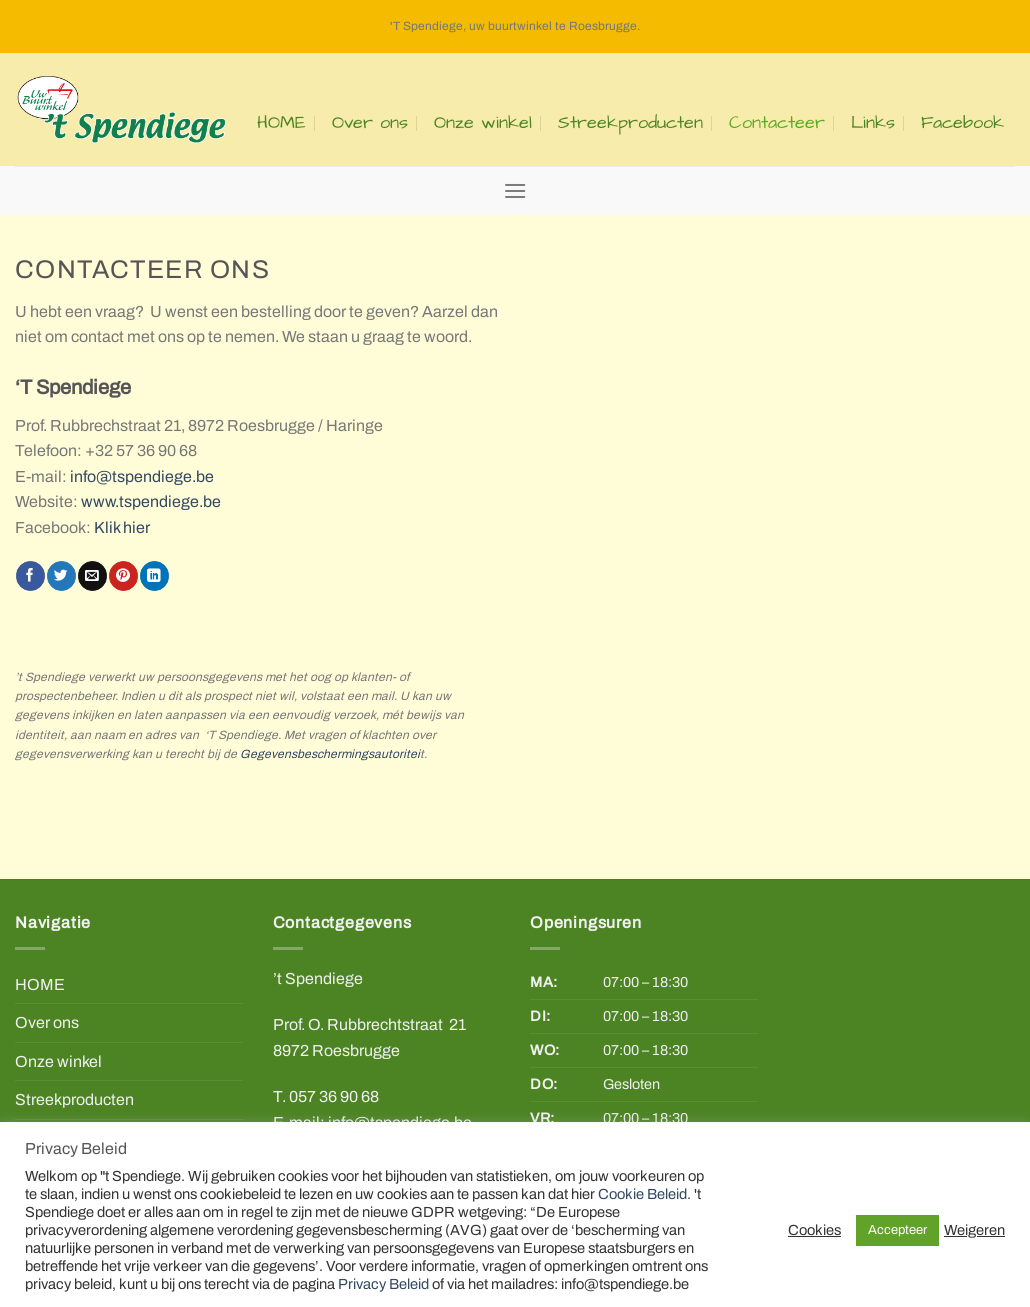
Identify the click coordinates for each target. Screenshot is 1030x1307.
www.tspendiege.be (151, 501)
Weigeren (974, 1230)
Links (873, 123)
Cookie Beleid (642, 1194)
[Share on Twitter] (61, 575)
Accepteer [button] (897, 1230)
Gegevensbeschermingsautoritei (330, 754)
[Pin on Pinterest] (123, 575)
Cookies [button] (814, 1230)
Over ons (370, 123)
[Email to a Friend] (92, 575)
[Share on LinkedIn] (154, 575)
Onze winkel (483, 123)
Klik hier (122, 527)
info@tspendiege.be (142, 476)
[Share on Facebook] (30, 575)
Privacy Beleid (383, 1284)
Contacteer (777, 123)
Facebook (962, 123)
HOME (281, 123)
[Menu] (515, 190)
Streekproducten (630, 123)
